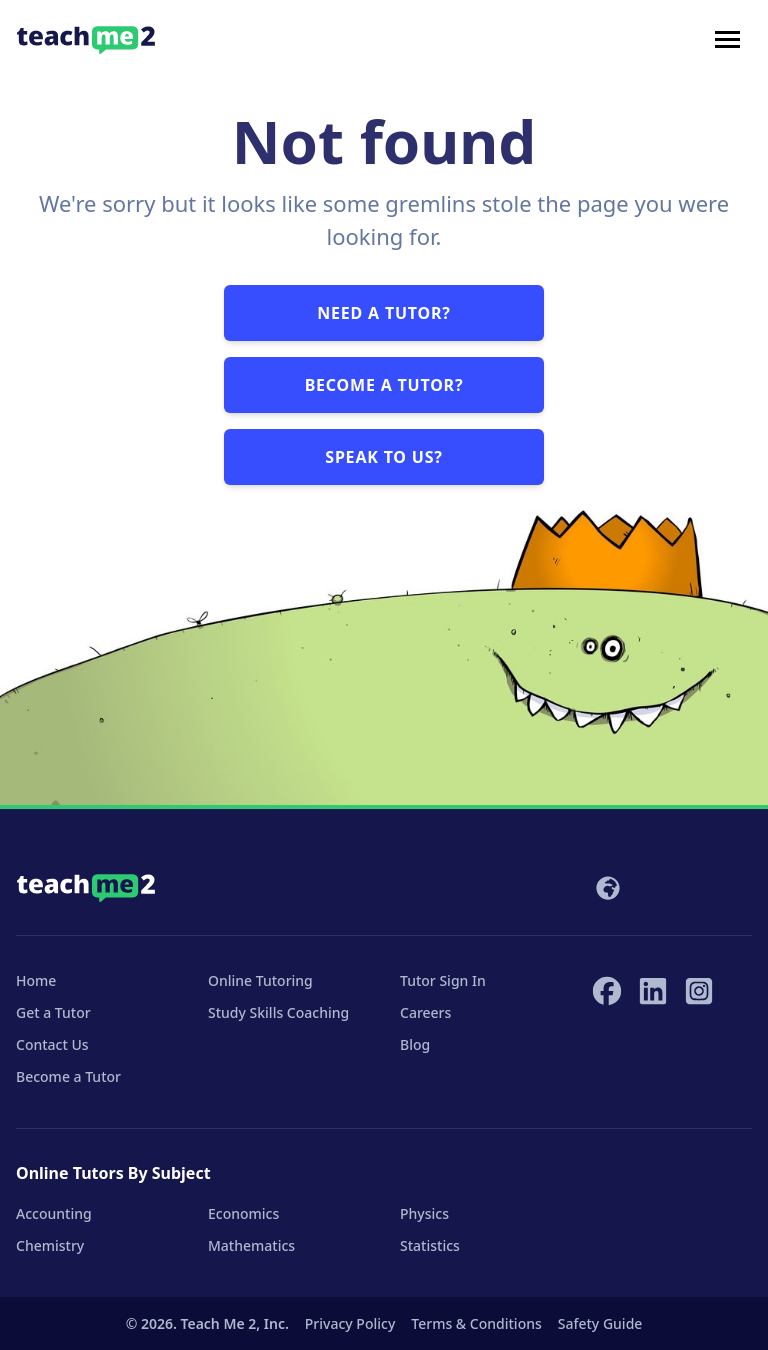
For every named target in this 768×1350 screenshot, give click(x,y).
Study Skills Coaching (278, 1012)
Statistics (430, 1245)
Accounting (54, 1213)
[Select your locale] (606, 888)
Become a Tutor (68, 1076)
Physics (424, 1213)
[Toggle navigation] (727, 40)
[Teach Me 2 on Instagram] (699, 991)
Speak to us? (383, 457)
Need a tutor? (383, 313)
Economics (243, 1213)
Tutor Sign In (443, 980)
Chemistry (50, 1245)
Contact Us (52, 1044)
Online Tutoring (260, 980)
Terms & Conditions (476, 1323)
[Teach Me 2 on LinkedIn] (653, 991)
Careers (425, 1012)
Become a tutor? (384, 385)
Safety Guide (600, 1323)
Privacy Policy (350, 1323)
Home (36, 980)
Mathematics (251, 1245)
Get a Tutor (53, 1012)
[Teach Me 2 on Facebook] (607, 991)
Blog (415, 1044)
